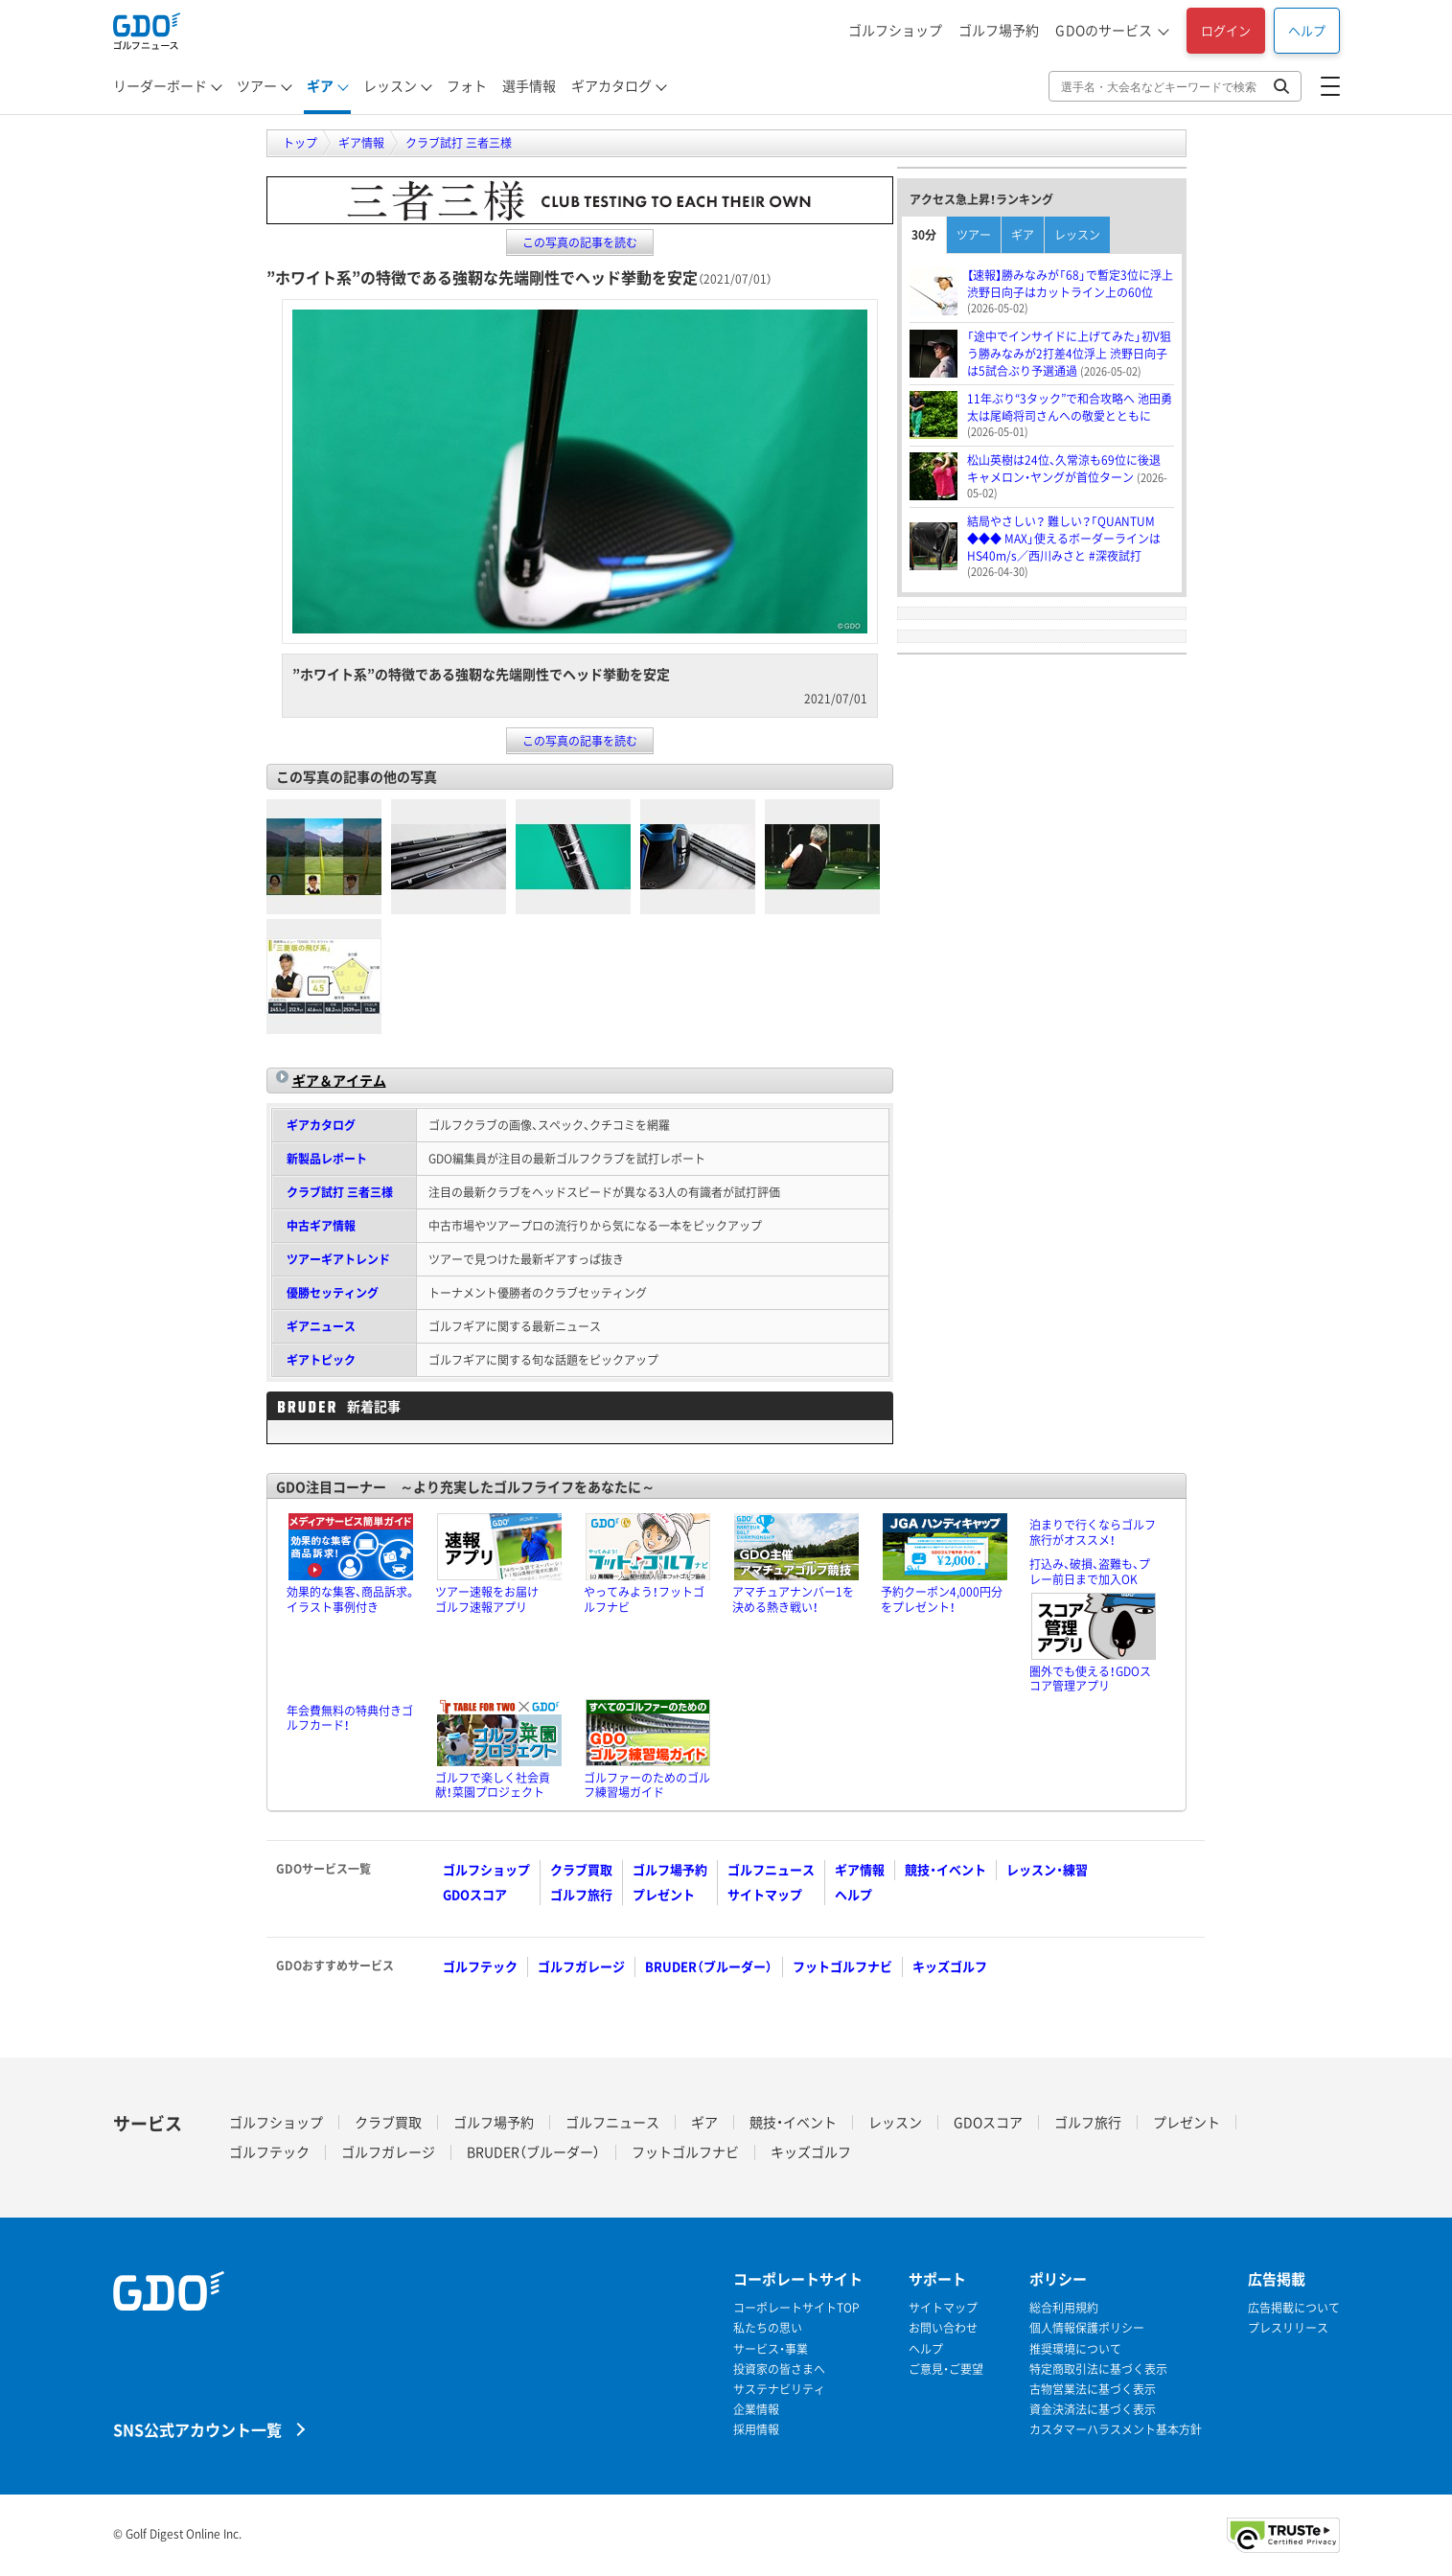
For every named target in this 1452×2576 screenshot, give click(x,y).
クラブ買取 (581, 1869)
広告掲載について (1294, 2308)
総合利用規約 (1063, 2308)
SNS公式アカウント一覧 (197, 2429)
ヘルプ (1306, 30)
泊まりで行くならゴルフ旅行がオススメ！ (1092, 1532)
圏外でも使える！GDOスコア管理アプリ (1090, 1679)
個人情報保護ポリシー (1086, 2328)
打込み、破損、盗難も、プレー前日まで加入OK (1089, 1571)
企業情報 (756, 2410)
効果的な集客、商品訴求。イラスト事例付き (351, 1599)
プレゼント (664, 1894)
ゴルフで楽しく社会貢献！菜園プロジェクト (492, 1785)
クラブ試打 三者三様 (340, 1192)
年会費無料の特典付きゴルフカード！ (350, 1718)
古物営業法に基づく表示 (1092, 2389)
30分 (923, 234)
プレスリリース (1288, 2328)
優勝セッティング (333, 1292)
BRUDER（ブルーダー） (708, 1966)
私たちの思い (767, 2328)
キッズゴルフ (949, 1966)
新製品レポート (327, 1158)
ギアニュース (321, 1326)
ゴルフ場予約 (998, 29)
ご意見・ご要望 (946, 2369)
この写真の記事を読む (579, 242)
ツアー (257, 85)
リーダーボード (160, 85)
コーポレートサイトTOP (796, 2308)
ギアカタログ (611, 85)
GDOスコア (475, 1894)
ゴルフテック (480, 1966)
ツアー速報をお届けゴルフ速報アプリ (487, 1599)
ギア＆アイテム (339, 1080)
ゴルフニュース (771, 1869)
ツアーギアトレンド (338, 1259)
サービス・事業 (770, 2349)
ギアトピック (321, 1359)
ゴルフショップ (895, 29)
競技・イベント (945, 1869)
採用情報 (756, 2430)
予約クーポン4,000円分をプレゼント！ (942, 1599)
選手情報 (529, 85)
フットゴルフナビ (842, 1966)
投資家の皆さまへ (779, 2369)
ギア (320, 85)
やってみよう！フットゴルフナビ (644, 1599)
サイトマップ (764, 1894)
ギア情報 (860, 1869)
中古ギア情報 (321, 1225)
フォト (467, 85)
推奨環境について (1075, 2349)
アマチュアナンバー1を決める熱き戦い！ (793, 1599)
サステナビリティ (779, 2389)
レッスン (390, 85)
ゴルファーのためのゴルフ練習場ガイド (647, 1785)
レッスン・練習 (1047, 1869)
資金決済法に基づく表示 (1092, 2410)
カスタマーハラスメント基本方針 (1115, 2430)
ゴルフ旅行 (581, 1894)
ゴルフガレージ (581, 1966)
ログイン (1226, 30)
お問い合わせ (943, 2328)
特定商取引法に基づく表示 (1098, 2369)
